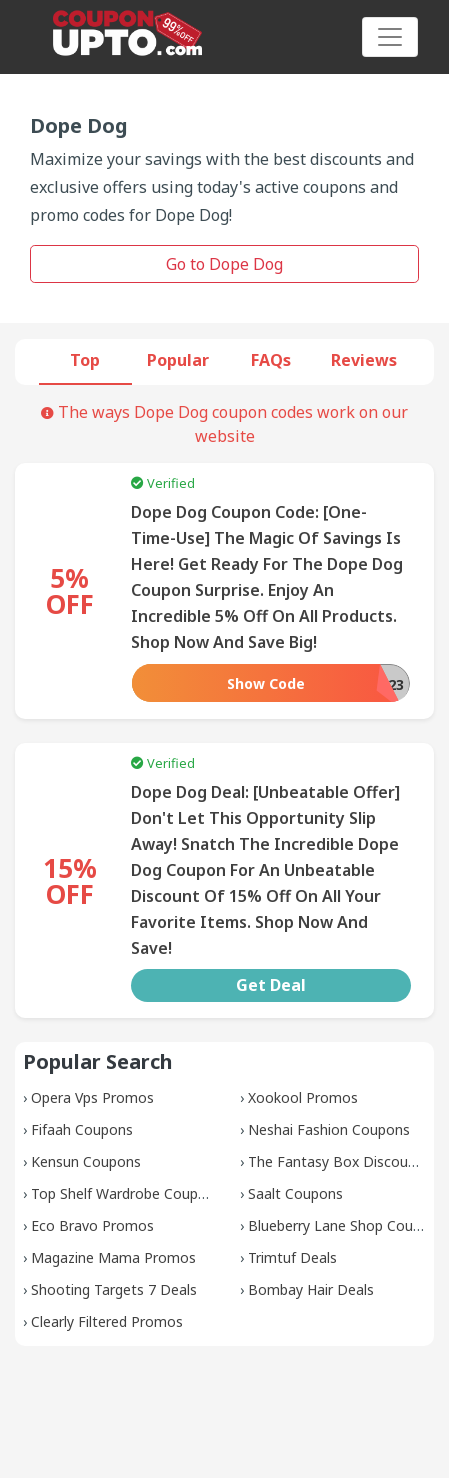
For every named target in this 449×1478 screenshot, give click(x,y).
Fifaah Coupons (82, 1129)
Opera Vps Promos (92, 1097)
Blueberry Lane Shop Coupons (346, 1225)
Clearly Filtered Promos (107, 1321)
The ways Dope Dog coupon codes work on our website (224, 424)
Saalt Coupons (295, 1193)
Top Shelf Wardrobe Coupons (126, 1193)
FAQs (271, 360)
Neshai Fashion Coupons (329, 1129)
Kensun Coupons (86, 1161)
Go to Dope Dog (224, 264)
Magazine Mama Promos (113, 1257)
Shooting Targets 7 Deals (114, 1289)
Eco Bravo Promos (92, 1225)
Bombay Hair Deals (311, 1289)
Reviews (364, 360)
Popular (178, 360)
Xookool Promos (303, 1097)
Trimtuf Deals (292, 1257)
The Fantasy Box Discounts (338, 1161)
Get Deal (271, 985)
